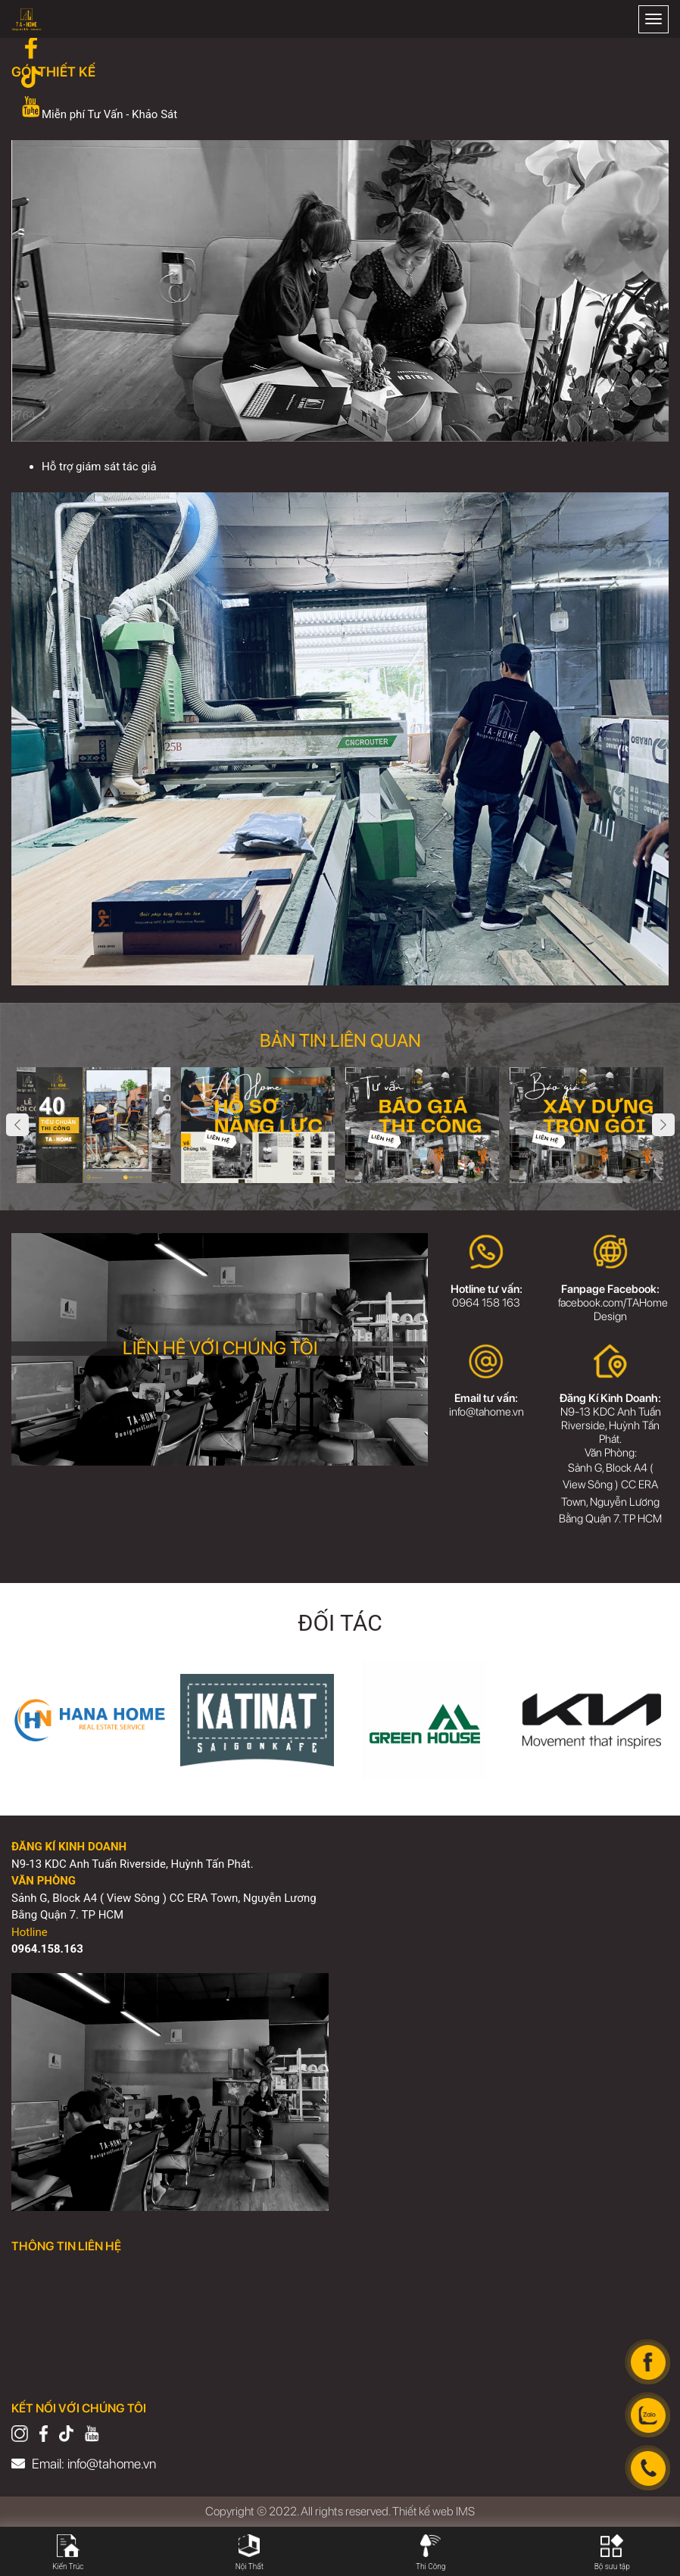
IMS (466, 2511)
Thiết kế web (423, 2511)
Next (663, 1124)
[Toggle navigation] (653, 19)
